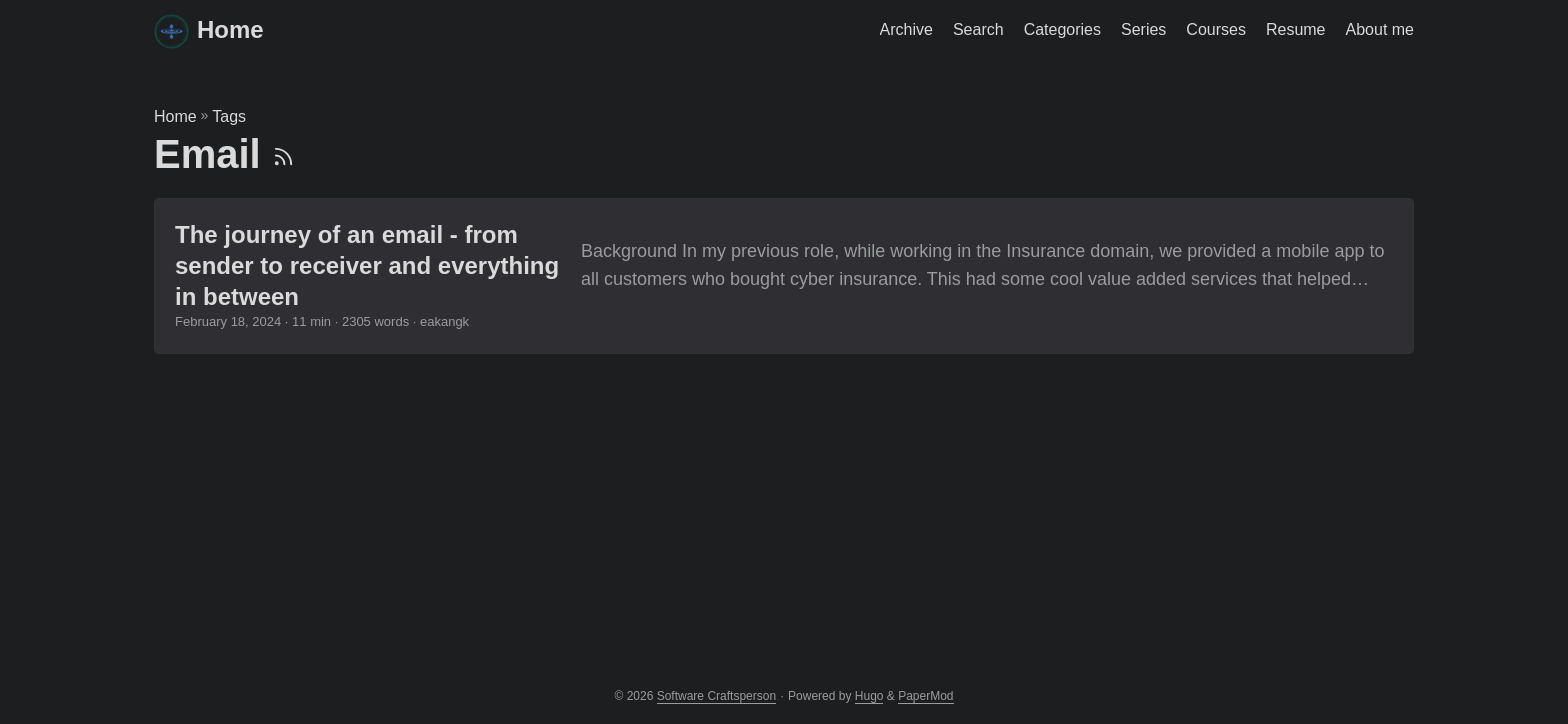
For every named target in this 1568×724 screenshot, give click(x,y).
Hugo (869, 696)
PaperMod (925, 696)
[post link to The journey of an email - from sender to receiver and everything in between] (784, 276)
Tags (229, 116)
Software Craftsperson (716, 696)
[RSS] (283, 154)
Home (209, 31)
